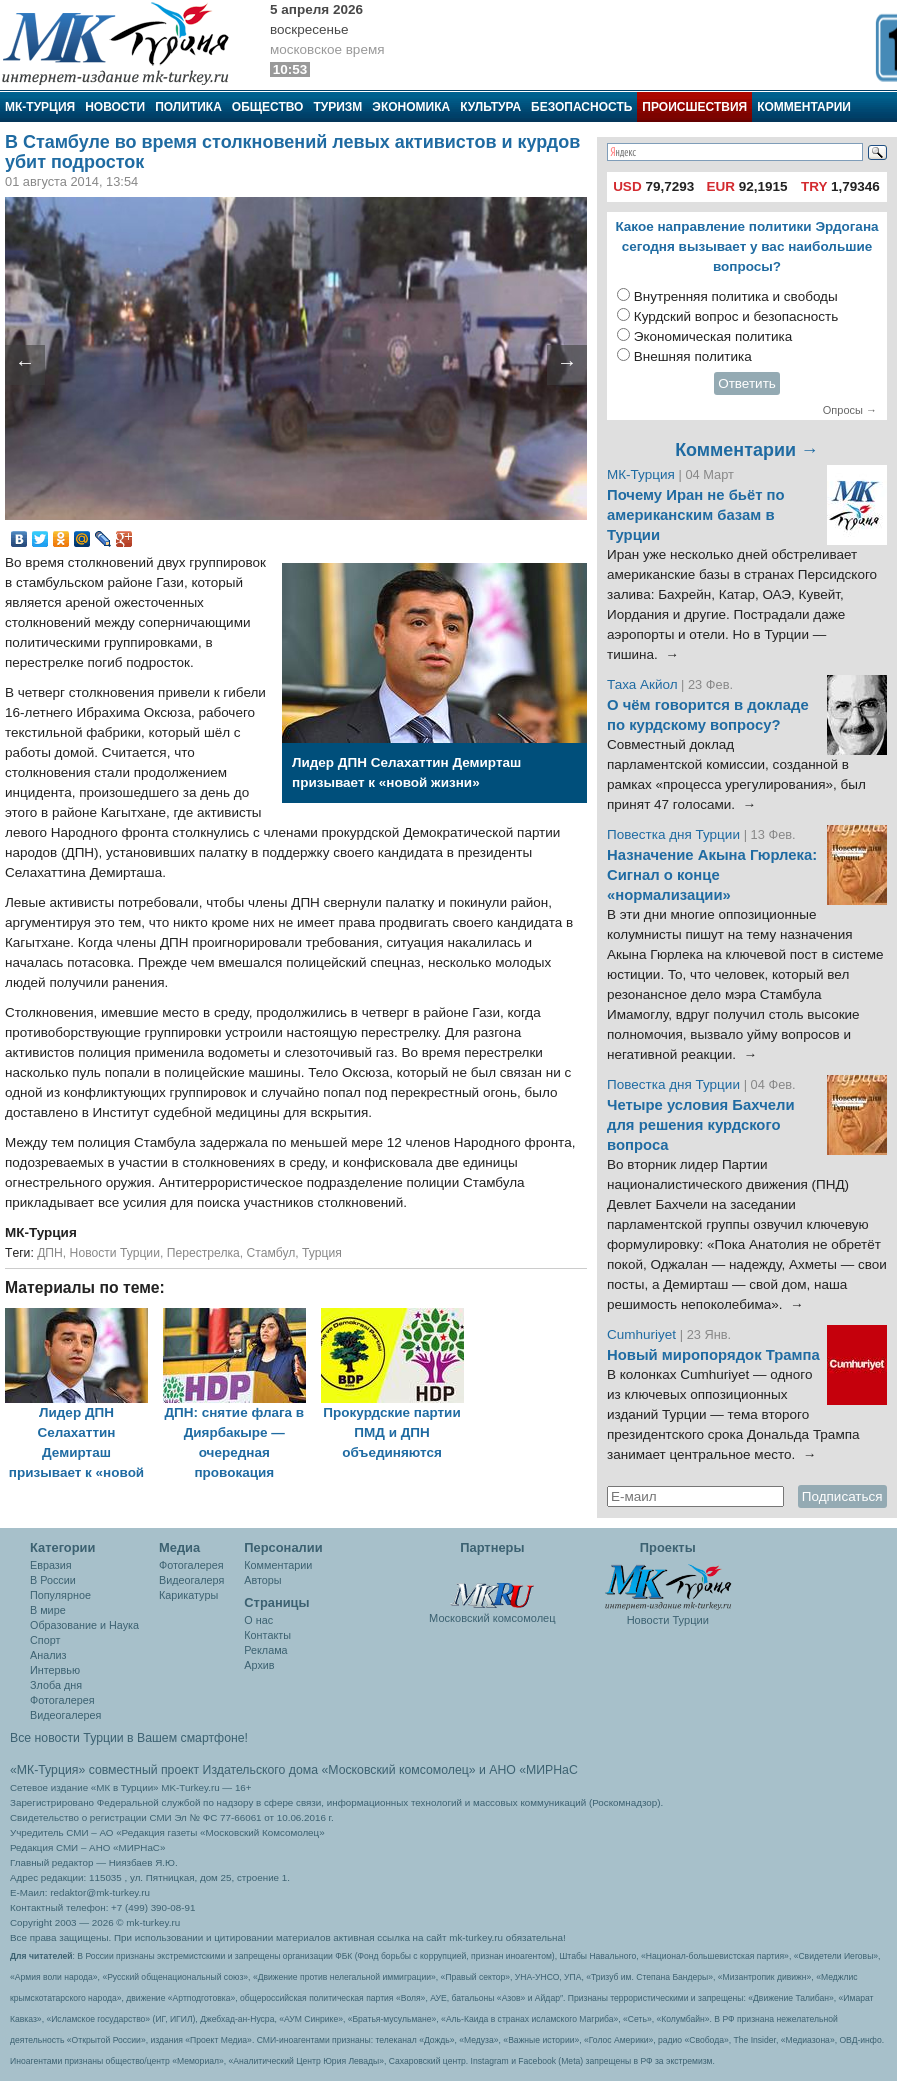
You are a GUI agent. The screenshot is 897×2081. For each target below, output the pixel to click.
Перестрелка (203, 1253)
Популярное (60, 1595)
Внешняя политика (693, 356)
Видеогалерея (65, 1715)
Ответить (747, 383)
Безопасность (581, 107)
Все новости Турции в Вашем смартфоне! (129, 1738)
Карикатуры (188, 1595)
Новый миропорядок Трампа (713, 1355)
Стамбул (271, 1253)
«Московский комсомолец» (398, 1770)
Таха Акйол (642, 684)
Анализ (48, 1655)
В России (53, 1580)
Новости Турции (115, 1253)
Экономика (411, 107)
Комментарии (804, 107)
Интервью (55, 1670)
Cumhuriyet (643, 1334)
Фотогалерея (62, 1700)
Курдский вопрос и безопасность (736, 316)
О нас (258, 1620)
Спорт (45, 1640)
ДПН (50, 1253)
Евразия (51, 1565)
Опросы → (850, 410)
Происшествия (694, 107)
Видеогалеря (191, 1580)
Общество (268, 107)
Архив (259, 1665)
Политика (188, 107)
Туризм (337, 107)
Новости (115, 107)
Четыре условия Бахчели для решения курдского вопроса (701, 1125)
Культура (490, 107)
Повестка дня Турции (675, 834)
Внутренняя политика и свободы (736, 296)
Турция (322, 1253)
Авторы (262, 1580)
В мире (48, 1610)
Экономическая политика (713, 336)
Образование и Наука (84, 1625)
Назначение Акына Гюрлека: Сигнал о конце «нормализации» (712, 875)
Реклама (265, 1650)
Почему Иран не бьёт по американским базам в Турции (696, 515)
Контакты (267, 1635)
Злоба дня (56, 1685)
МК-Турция (40, 107)
